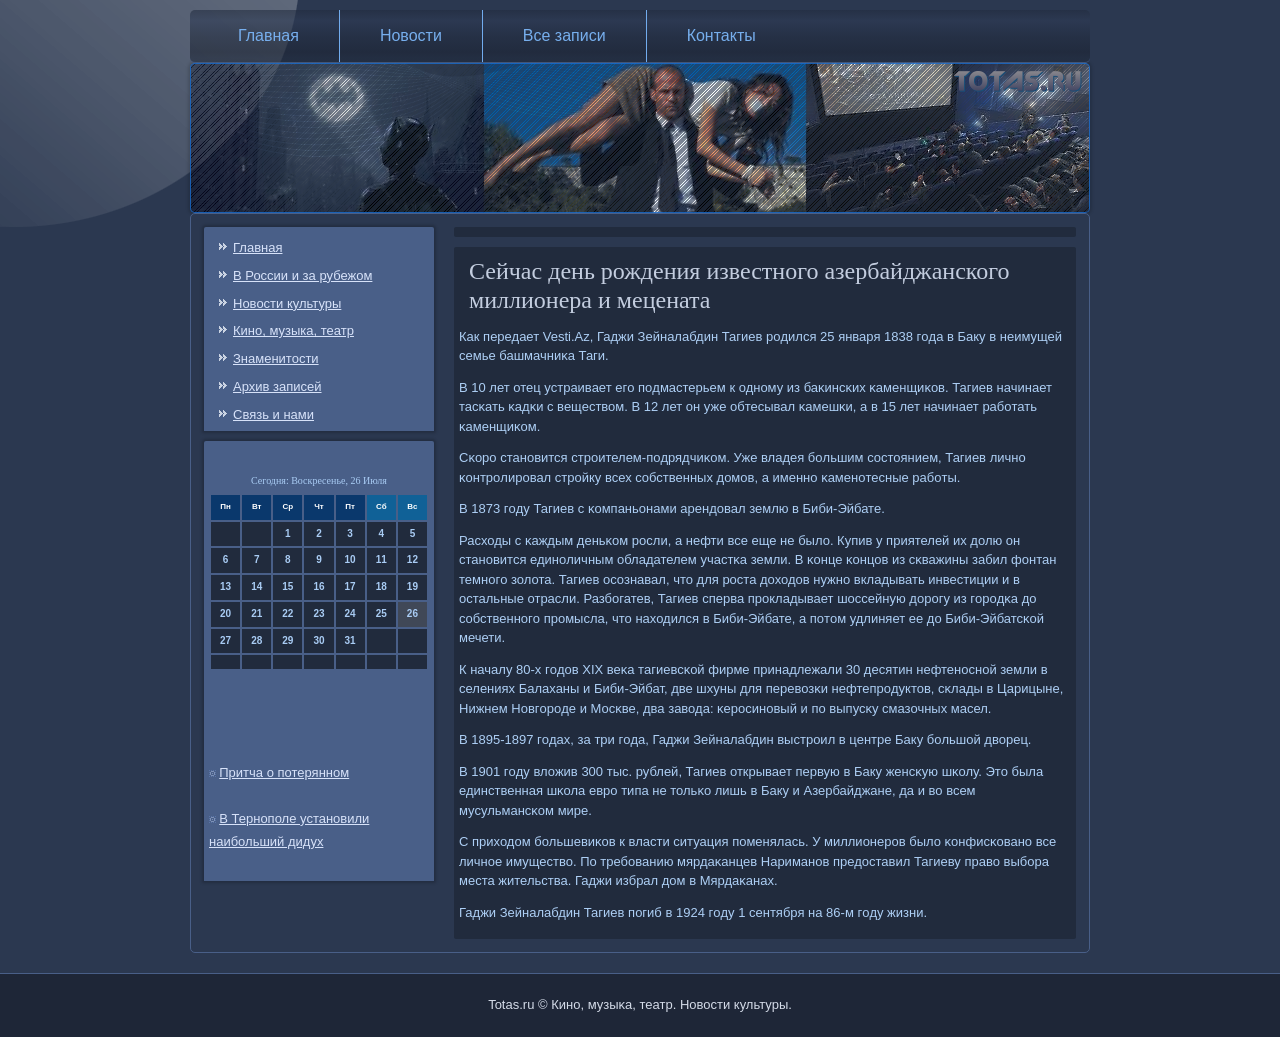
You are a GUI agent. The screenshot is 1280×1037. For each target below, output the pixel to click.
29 (287, 640)
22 (287, 613)
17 (350, 586)
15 (287, 586)
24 (350, 613)
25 (381, 613)
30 (318, 640)
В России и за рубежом (302, 275)
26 (412, 613)
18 (381, 586)
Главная (268, 35)
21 (256, 613)
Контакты (721, 35)
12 (412, 559)
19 (412, 586)
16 (318, 586)
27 (225, 640)
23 (318, 613)
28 (256, 640)
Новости (411, 35)
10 (350, 559)
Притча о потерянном (284, 772)
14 (256, 586)
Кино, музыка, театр (293, 330)
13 (225, 586)
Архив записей (277, 386)
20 (225, 613)
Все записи (564, 35)
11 (381, 559)
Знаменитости (276, 358)
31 (350, 640)
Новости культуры (287, 303)
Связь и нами (273, 414)
